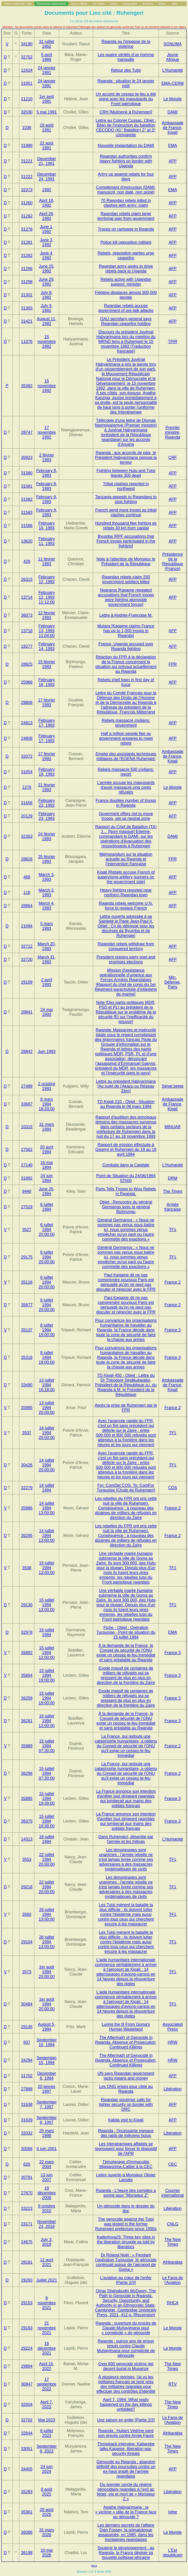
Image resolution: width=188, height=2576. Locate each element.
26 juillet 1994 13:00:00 (46, 1914)
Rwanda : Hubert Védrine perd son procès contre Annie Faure (126, 2433)
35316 (26, 1357)
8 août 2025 (46, 2491)
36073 (26, 615)
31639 (26, 2120)
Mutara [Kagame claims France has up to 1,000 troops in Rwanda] (125, 631)
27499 (26, 1086)
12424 (26, 70)
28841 (26, 1012)
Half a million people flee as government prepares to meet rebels (126, 738)
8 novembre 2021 (47, 2303)
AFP (173, 161)
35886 (26, 1508)
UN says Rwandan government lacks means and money (126, 2075)
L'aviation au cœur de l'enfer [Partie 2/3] (125, 2280)
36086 (26, 2532)
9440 (26, 1191)
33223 (26, 2208)
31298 (26, 281)
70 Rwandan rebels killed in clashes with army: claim (126, 202)
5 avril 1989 (46, 57)
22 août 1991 (46, 145)
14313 (26, 1839)
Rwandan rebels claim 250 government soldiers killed (126, 579)
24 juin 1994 (47, 1178)
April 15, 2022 (46, 2366)
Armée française (172, 1206)
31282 (26, 255)
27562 (26, 1149)
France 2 (172, 1282)
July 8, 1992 (46, 294)
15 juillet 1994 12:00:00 (46, 1652)
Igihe (172, 2512)
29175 (26, 1257)
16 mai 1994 (46, 1165)
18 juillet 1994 (46, 1839)
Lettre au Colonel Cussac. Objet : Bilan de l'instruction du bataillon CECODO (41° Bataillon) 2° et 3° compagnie (126, 127)
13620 (26, 541)
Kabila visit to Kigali (126, 2120)
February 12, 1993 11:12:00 (46, 597)
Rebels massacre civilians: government (126, 722)
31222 (26, 176)
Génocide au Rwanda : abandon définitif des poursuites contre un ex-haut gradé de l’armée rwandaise (125, 2468)
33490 (26, 1385)
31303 (26, 308)
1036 (26, 127)
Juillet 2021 (46, 2280)
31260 (26, 202)
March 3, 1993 (46, 877)
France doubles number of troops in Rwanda (126, 802)
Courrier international (172, 2192)
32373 (26, 189)
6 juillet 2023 (46, 2433)
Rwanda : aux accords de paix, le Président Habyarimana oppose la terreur (126, 457)
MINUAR (172, 1126)
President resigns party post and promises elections (125, 959)
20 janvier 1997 (46, 2088)
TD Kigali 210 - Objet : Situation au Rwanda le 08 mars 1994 (126, 1104)
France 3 (172, 1330)
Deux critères (79, 3)
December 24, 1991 (46, 176)
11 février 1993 (46, 561)
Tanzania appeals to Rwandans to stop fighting (126, 499)
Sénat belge (173, 1086)
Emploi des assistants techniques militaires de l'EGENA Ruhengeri (126, 756)
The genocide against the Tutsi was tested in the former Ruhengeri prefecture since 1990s (126, 2224)
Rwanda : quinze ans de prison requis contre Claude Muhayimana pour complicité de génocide (126, 2348)
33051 (26, 2448)
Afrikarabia (172, 2262)
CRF (172, 457)
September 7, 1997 (47, 2104)
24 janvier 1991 (46, 70)
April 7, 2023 (46, 2404)
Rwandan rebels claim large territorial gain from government (125, 216)
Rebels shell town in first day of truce (126, 682)
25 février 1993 (46, 859)
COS (172, 1487)
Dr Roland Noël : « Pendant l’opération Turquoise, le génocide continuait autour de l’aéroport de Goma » (126, 2262)
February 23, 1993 (46, 816)
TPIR (172, 341)
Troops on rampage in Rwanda (126, 229)
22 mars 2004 (46, 2164)
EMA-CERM (172, 83)
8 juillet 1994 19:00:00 (46, 1330)
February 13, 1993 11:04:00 (46, 631)
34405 (26, 2469)
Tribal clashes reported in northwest (126, 486)
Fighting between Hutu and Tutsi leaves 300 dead (125, 473)
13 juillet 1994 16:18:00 (46, 1385)
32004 (26, 2404)
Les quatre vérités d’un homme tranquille (126, 57)
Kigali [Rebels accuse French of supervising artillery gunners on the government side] (126, 877)
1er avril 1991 (46, 98)
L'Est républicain (173, 2552)
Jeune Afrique (172, 57)
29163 (26, 2328)
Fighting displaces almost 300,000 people (126, 294)
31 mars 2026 (46, 2532)
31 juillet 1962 (46, 43)
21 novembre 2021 (47, 2328)
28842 (26, 1051)
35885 (26, 1407)
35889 (26, 1745)
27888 (26, 2088)
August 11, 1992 (47, 321)
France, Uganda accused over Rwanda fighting (125, 646)
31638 (26, 2104)
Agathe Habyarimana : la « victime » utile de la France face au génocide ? (125, 2512)
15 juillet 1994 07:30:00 (46, 1746)
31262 (26, 216)
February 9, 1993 (46, 499)
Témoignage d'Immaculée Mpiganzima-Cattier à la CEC (125, 2164)
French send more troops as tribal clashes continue (126, 512)
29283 (26, 2280)
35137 (26, 1330)
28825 (26, 664)
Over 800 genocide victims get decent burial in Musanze (126, 2366)
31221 (26, 161)
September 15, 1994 (47, 2042)
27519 (26, 1206)
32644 (26, 2433)
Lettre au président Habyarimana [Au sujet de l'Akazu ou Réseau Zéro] (126, 1086)
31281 (26, 242)
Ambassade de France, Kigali (172, 127)
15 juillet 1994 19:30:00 (46, 1798)
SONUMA (173, 43)
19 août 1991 (46, 127)
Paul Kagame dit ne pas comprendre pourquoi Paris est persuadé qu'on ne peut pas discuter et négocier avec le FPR (126, 1282)
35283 (26, 2491)
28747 (26, 432)
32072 (26, 756)
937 (26, 2042)
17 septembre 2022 (46, 2384)
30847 (26, 2384)
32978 (26, 1632)
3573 (26, 1971)
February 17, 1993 (46, 722)
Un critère (99, 3)
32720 (26, 959)
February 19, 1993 (46, 771)
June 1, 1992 (46, 229)
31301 (26, 294)
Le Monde (172, 98)
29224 (26, 2348)
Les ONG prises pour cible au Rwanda (126, 2088)
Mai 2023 (46, 2420)
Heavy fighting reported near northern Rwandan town (126, 892)
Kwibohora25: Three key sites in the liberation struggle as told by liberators (126, 2242)
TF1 (172, 1229)
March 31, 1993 (47, 959)
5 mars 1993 (46, 926)
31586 (26, 525)
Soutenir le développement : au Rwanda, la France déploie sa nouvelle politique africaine (126, 2552)
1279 (26, 787)
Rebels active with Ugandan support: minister (125, 281)
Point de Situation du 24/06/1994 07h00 (126, 1178)
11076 (26, 341)
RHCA (172, 2302)
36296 (26, 1773)
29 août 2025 (46, 2512)
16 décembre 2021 (47, 2348)
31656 (26, 802)
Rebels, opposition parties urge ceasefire (126, 255)
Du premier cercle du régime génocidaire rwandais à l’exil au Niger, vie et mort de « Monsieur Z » (126, 2491)
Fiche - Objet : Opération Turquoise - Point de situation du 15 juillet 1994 (125, 1632)
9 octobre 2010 (46, 2208)
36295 (26, 1535)
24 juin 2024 (47, 2469)
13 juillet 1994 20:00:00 (46, 1407)
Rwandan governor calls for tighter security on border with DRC (126, 2104)
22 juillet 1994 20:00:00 (46, 1859)
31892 (26, 1178)
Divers (162, 3)
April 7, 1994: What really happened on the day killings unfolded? (126, 2404)
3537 (26, 1432)
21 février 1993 (46, 787)
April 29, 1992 (46, 216)
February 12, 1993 (46, 579)
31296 (26, 268)
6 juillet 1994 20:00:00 (46, 1229)
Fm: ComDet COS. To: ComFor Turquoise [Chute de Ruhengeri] (126, 1487)
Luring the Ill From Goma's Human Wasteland (126, 2026)
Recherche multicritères (51, 3)
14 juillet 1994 (46, 1487)
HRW (172, 2042)
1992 (46, 189)
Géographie (130, 3)
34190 (26, 43)
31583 (26, 512)
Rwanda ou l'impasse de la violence (125, 43)
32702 (26, 2420)
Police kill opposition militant (125, 242)
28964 (26, 905)
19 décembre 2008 (47, 2193)
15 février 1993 (46, 664)
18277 (26, 646)
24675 (26, 2241)
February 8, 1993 (46, 473)
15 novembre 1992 (47, 341)
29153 (26, 2302)
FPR (173, 664)
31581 (26, 486)
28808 (26, 702)
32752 (26, 57)
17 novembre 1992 (47, 432)
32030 (26, 112)
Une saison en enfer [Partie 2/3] (126, 2420)
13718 (26, 630)
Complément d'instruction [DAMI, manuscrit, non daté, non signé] (126, 189)
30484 (26, 2004)
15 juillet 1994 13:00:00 (46, 1568)
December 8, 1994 (46, 2075)
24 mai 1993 (46, 1012)
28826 (26, 859)
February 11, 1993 (46, 541)
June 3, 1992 (46, 242)
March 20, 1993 (47, 946)
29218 (26, 1886)
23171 (26, 2224)
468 (26, 877)
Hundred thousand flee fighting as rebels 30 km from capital (126, 525)
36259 (26, 1698)
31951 (26, 83)
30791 (26, 2177)
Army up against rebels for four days (126, 176)
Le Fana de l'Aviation (172, 2280)
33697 (26, 1104)
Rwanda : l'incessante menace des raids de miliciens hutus (126, 2133)
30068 (26, 2148)
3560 (26, 1914)
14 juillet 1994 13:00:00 (46, 1508)
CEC (172, 2164)
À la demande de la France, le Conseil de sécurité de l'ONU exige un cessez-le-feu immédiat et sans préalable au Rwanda (125, 1652)
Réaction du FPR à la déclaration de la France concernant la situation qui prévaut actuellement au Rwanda (125, 664)
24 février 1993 (46, 836)
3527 (26, 1229)
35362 (26, 385)
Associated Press (173, 2026)
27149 (26, 1165)
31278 (26, 229)
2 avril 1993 (46, 982)
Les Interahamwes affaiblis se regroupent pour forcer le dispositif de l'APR (126, 2148)
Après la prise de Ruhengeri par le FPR (126, 1407)
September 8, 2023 (47, 2448)
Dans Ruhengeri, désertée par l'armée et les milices (125, 1839)
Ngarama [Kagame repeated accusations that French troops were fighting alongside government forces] (126, 597)
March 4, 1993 (46, 905)
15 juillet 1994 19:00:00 (46, 1675)
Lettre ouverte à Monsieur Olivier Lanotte (126, 2177)
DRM (172, 1178)
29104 (26, 1941)
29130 (26, 1604)
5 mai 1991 (47, 112)
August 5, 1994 (46, 2026)
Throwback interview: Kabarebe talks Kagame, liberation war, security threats (126, 2448)
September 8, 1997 (47, 2120)
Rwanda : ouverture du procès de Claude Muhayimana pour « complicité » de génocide (126, 2328)
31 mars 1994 (46, 1126)
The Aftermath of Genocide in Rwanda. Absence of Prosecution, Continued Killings (126, 2042)
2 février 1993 (46, 457)
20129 (26, 816)
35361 (26, 2512)
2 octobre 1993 (46, 1086)
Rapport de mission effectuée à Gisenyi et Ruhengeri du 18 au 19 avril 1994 (125, 1149)
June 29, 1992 (46, 281)
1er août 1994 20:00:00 (46, 1972)
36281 (26, 1720)
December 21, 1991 (46, 161)
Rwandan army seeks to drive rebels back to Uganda (126, 268)
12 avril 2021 (46, 2262)
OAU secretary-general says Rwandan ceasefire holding (125, 321)
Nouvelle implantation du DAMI (126, 145)
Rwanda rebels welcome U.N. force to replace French (126, 905)
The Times (172, 1191)
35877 (26, 1304)
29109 (26, 982)
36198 (26, 2552)
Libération (173, 2088)
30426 (26, 1465)
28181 (26, 2262)
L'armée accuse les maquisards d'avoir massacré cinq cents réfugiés (126, 787)
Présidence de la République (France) (172, 561)
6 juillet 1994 (46, 1206)
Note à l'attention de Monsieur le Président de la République (125, 561)
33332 (26, 2133)
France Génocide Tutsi (18, 3)
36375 (26, 1821)
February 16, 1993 (46, 682)
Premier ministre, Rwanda (172, 432)
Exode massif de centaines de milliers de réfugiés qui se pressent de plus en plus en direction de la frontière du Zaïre (126, 1675)
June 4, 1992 (46, 255)
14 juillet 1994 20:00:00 (46, 1433)
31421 (26, 321)
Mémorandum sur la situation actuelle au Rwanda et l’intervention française (125, 859)
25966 (26, 682)
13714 (26, 597)
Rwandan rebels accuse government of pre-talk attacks (126, 308)
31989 (26, 145)
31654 (26, 771)
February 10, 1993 (46, 525)
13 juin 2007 (47, 2177)
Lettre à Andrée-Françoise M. (125, 615)
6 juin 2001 (47, 2148)
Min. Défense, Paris (172, 982)
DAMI (173, 112)
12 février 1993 (46, 615)
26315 (26, 579)
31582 (26, 499)
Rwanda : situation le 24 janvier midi (125, 83)
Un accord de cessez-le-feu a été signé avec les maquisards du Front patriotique (126, 99)
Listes (113, 3)
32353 (26, 836)
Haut (94, 2565)
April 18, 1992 (46, 202)
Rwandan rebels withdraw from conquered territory (126, 946)
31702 (26, 2075)
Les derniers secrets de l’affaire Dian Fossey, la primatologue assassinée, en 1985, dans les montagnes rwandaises (126, 2532)
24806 (26, 738)
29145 (26, 2026)
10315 (26, 1126)
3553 (26, 1859)
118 (26, 892)
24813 (26, 722)
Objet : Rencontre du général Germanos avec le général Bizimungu (126, 1207)
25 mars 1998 (46, 2133)
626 (26, 2164)
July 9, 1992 (46, 308)
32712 (26, 946)
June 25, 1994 (46, 1191)
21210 (26, 98)
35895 (26, 1798)
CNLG (172, 2224)
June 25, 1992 (46, 268)
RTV (173, 2384)
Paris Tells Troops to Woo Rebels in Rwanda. (126, 1191)
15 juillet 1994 (46, 1632)
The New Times (172, 2241)
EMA (172, 145)
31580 (26, 473)
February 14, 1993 (46, 646)
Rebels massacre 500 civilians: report (126, 771)
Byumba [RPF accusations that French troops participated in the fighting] (125, 541)
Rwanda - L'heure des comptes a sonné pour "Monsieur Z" (126, 2192)
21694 (26, 926)
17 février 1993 (46, 702)
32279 (26, 1487)
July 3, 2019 (46, 2241)
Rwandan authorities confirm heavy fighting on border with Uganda (126, 161)
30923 (26, 457)
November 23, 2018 (46, 2224)
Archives (147, 3)
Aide (174, 3)
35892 (26, 1652)
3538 (26, 1567)
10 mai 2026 (46, 2552)
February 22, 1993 (46, 802)
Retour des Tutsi (126, 70)
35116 (26, 1282)
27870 (26, 2192)
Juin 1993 (46, 1051)
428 (26, 561)
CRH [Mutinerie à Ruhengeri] (126, 112)
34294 (26, 2060)
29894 (26, 2366)
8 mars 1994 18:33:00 (46, 1104)
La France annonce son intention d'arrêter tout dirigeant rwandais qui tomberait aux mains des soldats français (126, 1798)
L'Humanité (172, 70)
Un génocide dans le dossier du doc (126, 2208)
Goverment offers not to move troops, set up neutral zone (126, 816)
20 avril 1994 (46, 1149)
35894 (26, 1675)
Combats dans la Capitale (125, 1165)
